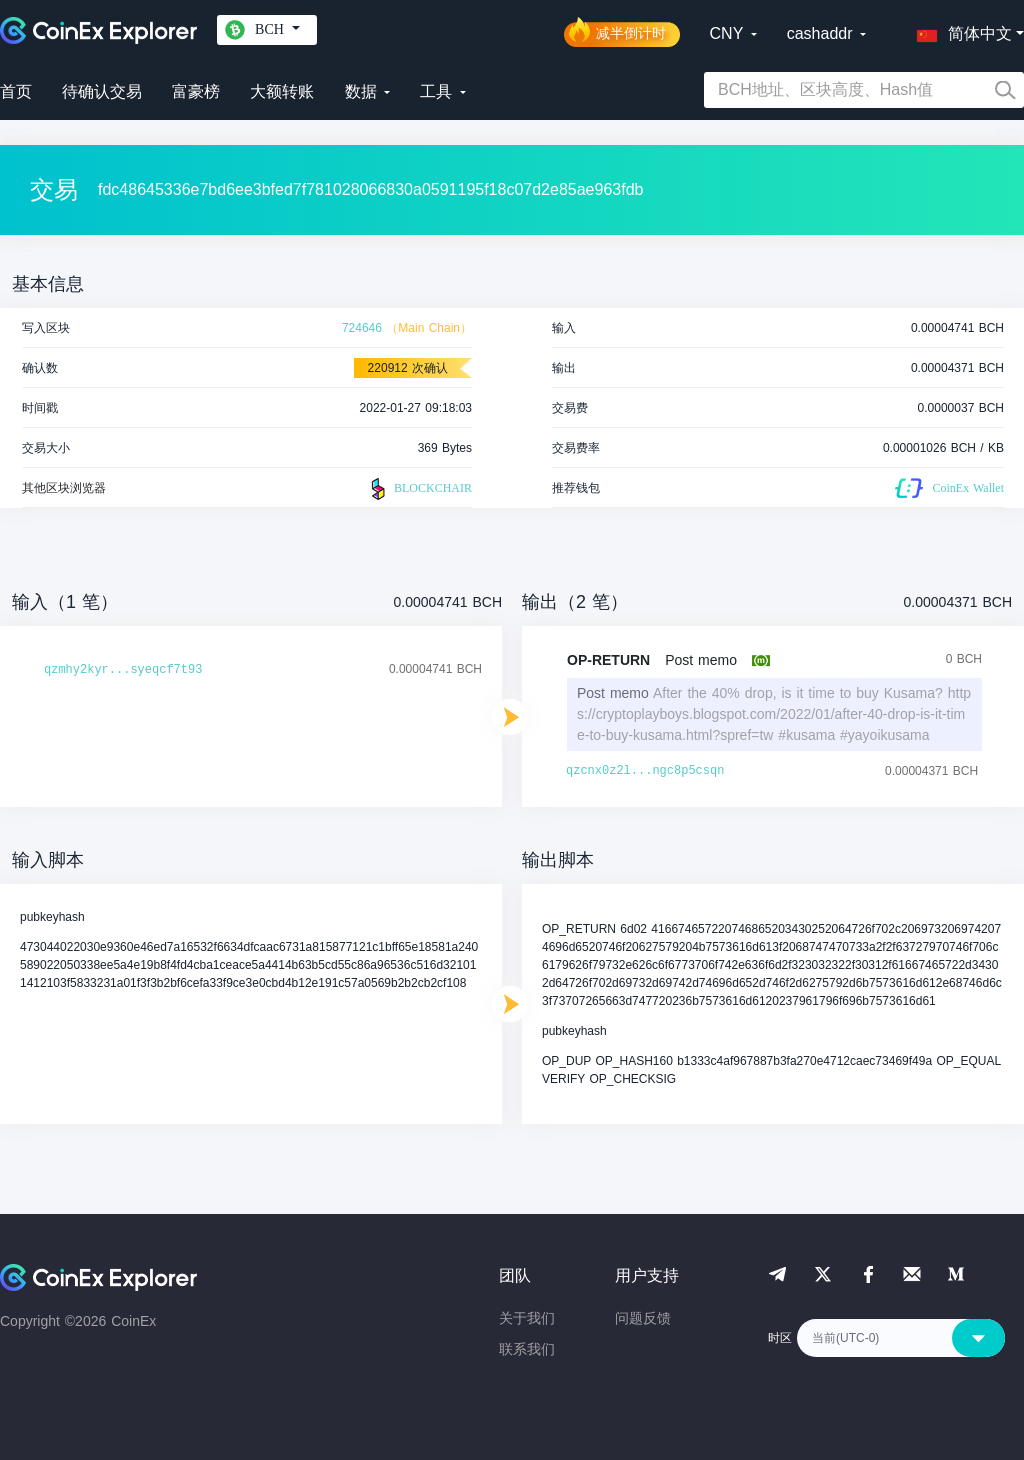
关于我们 (527, 1318)
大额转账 (282, 91)
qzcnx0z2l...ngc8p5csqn (645, 771)
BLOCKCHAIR (419, 489)
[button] (960, 30)
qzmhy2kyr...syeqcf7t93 (123, 670)
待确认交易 (102, 91)
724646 (362, 328)
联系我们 (527, 1349)
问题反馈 (643, 1318)
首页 (16, 91)
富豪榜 (196, 91)
